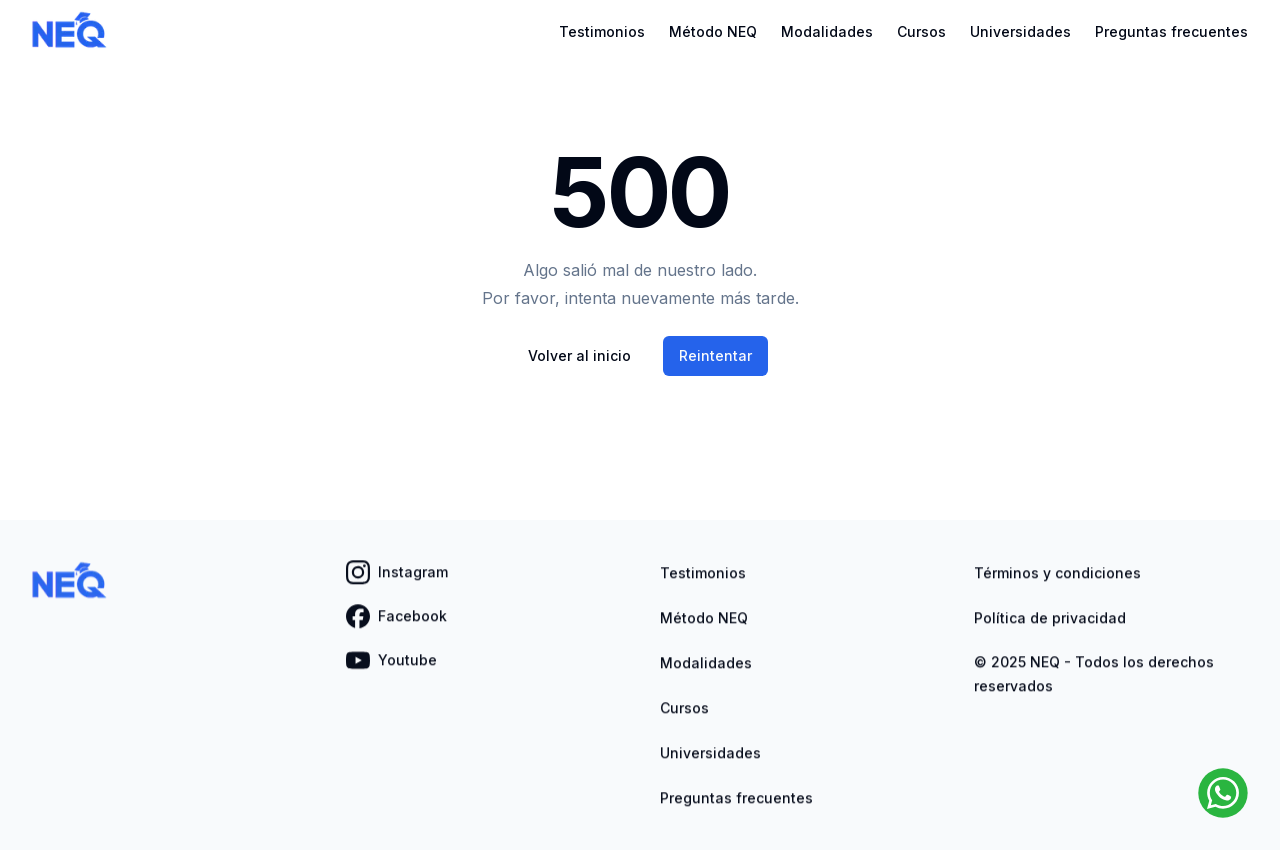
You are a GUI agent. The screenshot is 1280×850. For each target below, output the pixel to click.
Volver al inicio (579, 355)
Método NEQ (713, 31)
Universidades (1020, 31)
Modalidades (827, 31)
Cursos (921, 31)
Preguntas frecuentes (1171, 31)
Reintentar (715, 355)
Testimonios (602, 31)
